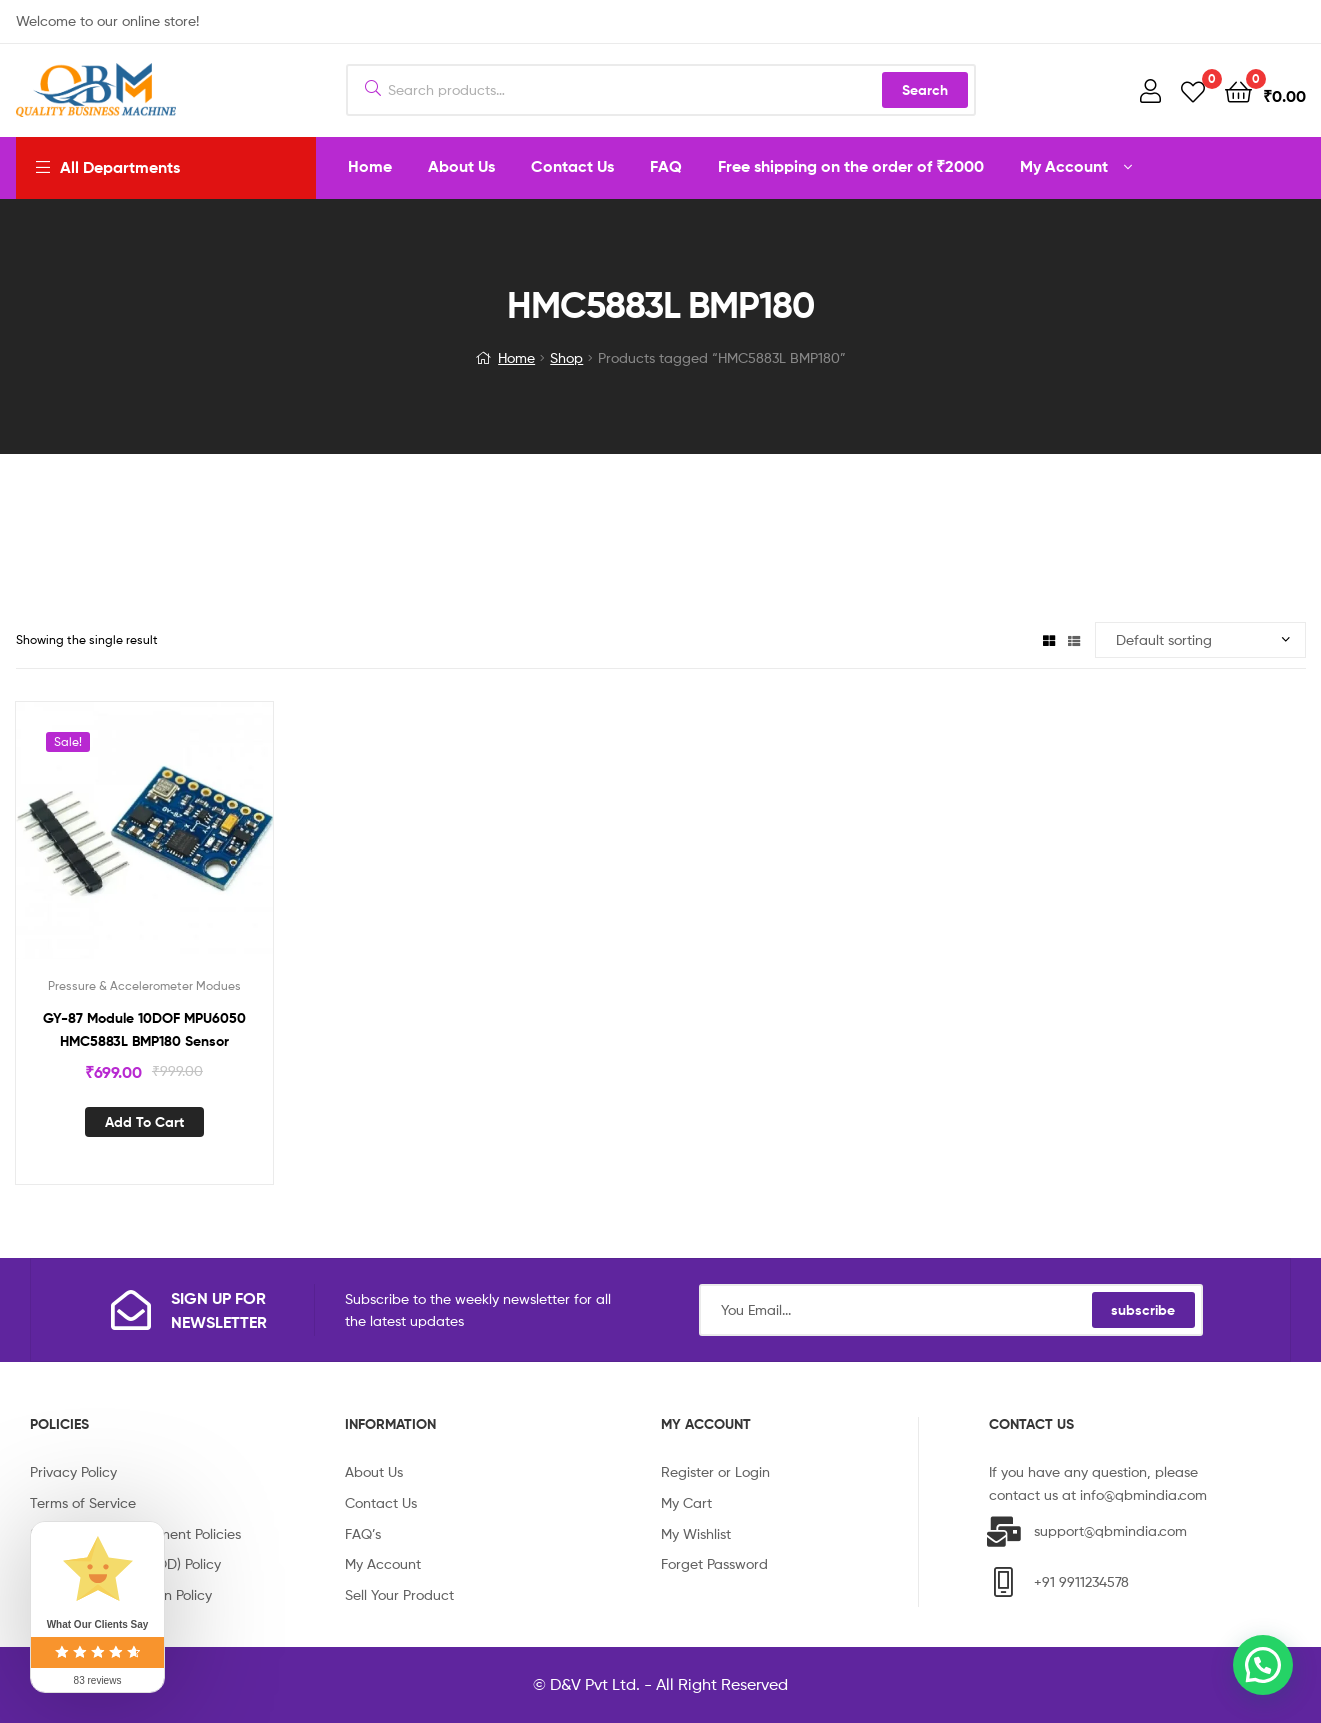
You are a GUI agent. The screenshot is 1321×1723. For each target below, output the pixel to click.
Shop (566, 357)
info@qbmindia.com (1143, 1494)
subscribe (1143, 1310)
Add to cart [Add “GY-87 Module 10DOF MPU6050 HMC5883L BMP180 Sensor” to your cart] (144, 1122)
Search (925, 90)
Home (516, 357)
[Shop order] (1200, 640)
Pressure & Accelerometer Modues (144, 985)
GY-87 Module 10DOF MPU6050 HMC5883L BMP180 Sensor (144, 1029)
